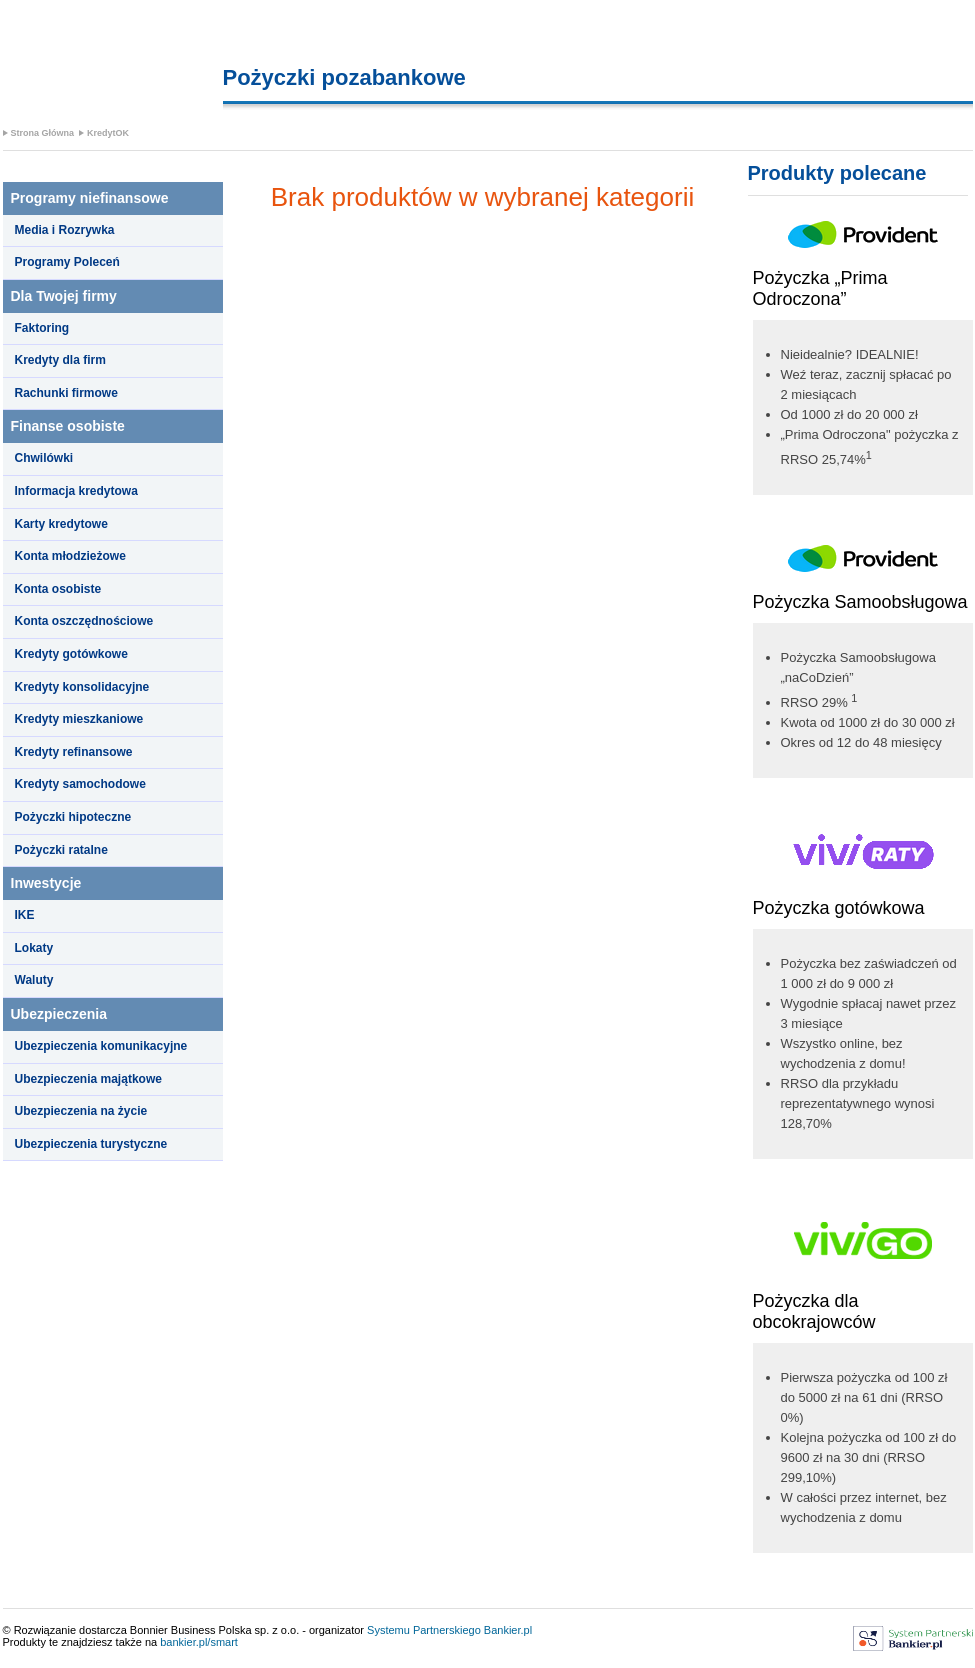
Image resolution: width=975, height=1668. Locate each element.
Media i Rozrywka (65, 230)
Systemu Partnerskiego (424, 1630)
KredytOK (108, 133)
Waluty (34, 980)
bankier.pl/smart (199, 1642)
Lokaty (34, 948)
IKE (25, 915)
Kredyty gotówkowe (71, 654)
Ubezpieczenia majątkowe (88, 1079)
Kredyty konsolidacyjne (82, 687)
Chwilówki (44, 458)
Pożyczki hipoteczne (73, 817)
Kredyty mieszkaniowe (79, 719)
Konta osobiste (58, 589)
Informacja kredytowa (76, 491)
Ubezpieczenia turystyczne (91, 1144)
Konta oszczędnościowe (84, 621)
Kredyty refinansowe (74, 752)
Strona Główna (43, 133)
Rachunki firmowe (66, 393)
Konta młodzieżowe (70, 556)
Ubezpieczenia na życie (81, 1111)
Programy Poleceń (67, 262)
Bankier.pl (508, 1630)
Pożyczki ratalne (61, 850)
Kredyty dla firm (60, 360)
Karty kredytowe (61, 524)
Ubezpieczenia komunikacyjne (101, 1046)
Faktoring (42, 328)
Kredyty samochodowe (80, 784)
